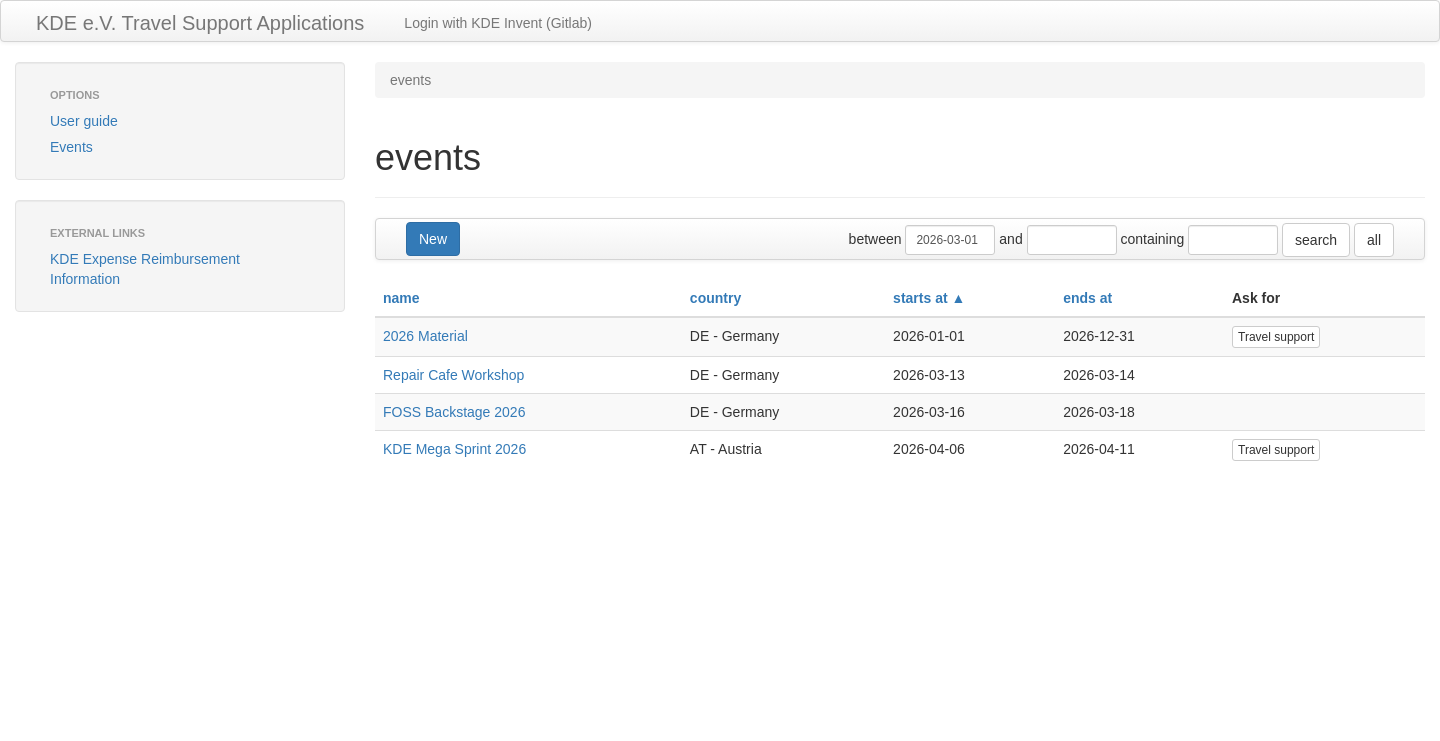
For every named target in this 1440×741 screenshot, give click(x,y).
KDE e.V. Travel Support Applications (200, 23)
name (401, 298)
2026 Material (425, 336)
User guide (84, 121)
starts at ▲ (929, 298)
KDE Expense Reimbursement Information (145, 269)
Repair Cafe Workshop (453, 375)
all (1374, 240)
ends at (1087, 298)
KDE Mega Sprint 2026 (454, 449)
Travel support (1276, 337)
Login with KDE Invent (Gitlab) (498, 23)
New (433, 239)
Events (71, 147)
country (715, 298)
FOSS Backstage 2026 (454, 412)
